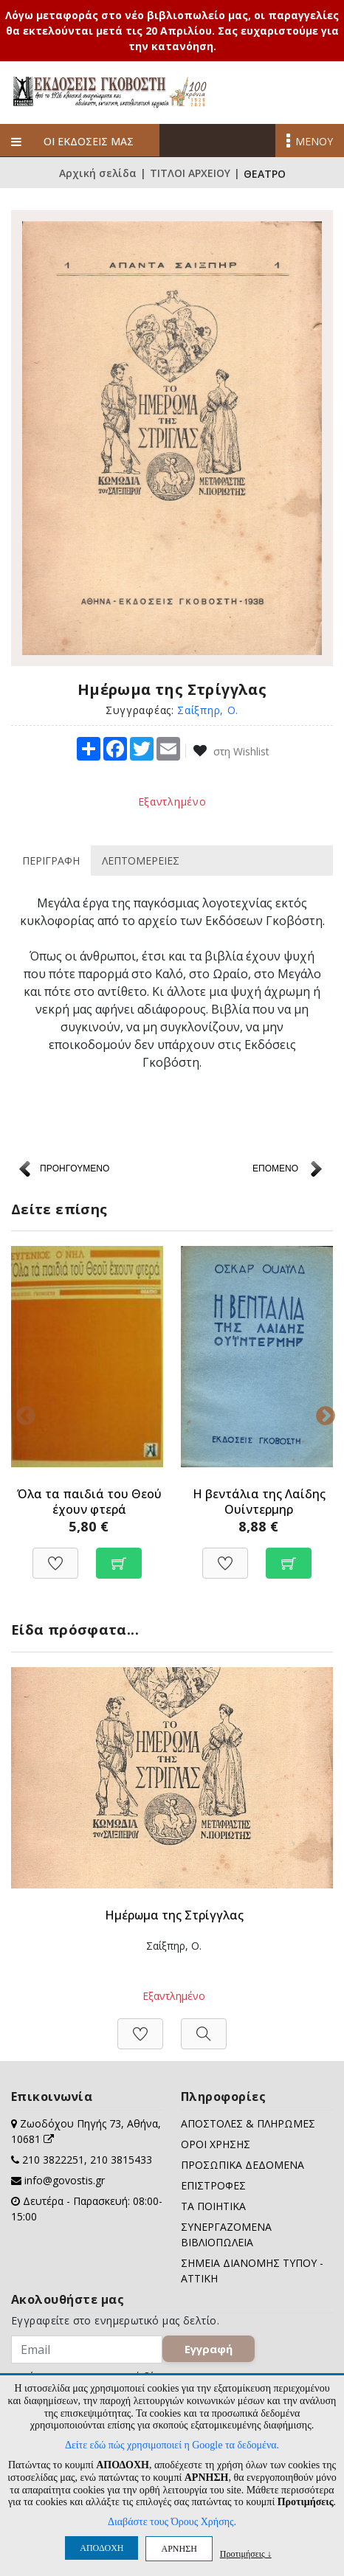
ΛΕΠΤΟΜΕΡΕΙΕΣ (140, 861)
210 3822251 (53, 2160)
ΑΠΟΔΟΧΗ (101, 2548)
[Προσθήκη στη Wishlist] (55, 1555)
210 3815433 (121, 2160)
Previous (22, 1412)
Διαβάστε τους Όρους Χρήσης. (172, 2521)
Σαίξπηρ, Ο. (207, 710)
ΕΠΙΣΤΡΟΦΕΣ (213, 2185)
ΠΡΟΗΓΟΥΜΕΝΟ (74, 1168)
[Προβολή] (203, 2026)
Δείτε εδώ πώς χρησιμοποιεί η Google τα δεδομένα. (172, 2445)
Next (321, 1412)
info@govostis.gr (64, 2180)
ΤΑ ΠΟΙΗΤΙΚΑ (213, 2206)
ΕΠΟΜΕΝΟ (275, 1168)
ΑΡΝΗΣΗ (178, 2549)
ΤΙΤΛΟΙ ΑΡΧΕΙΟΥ (190, 174)
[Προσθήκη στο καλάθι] (119, 1555)
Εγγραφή (209, 2348)
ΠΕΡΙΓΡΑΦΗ (51, 861)
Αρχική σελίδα (98, 174)
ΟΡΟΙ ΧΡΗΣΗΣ (215, 2144)
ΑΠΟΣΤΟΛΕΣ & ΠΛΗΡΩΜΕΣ (248, 2123)
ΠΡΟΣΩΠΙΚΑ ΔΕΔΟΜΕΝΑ (242, 2165)
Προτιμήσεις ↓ (246, 2553)
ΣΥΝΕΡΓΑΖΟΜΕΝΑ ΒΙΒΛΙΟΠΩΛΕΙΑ (226, 2234)
